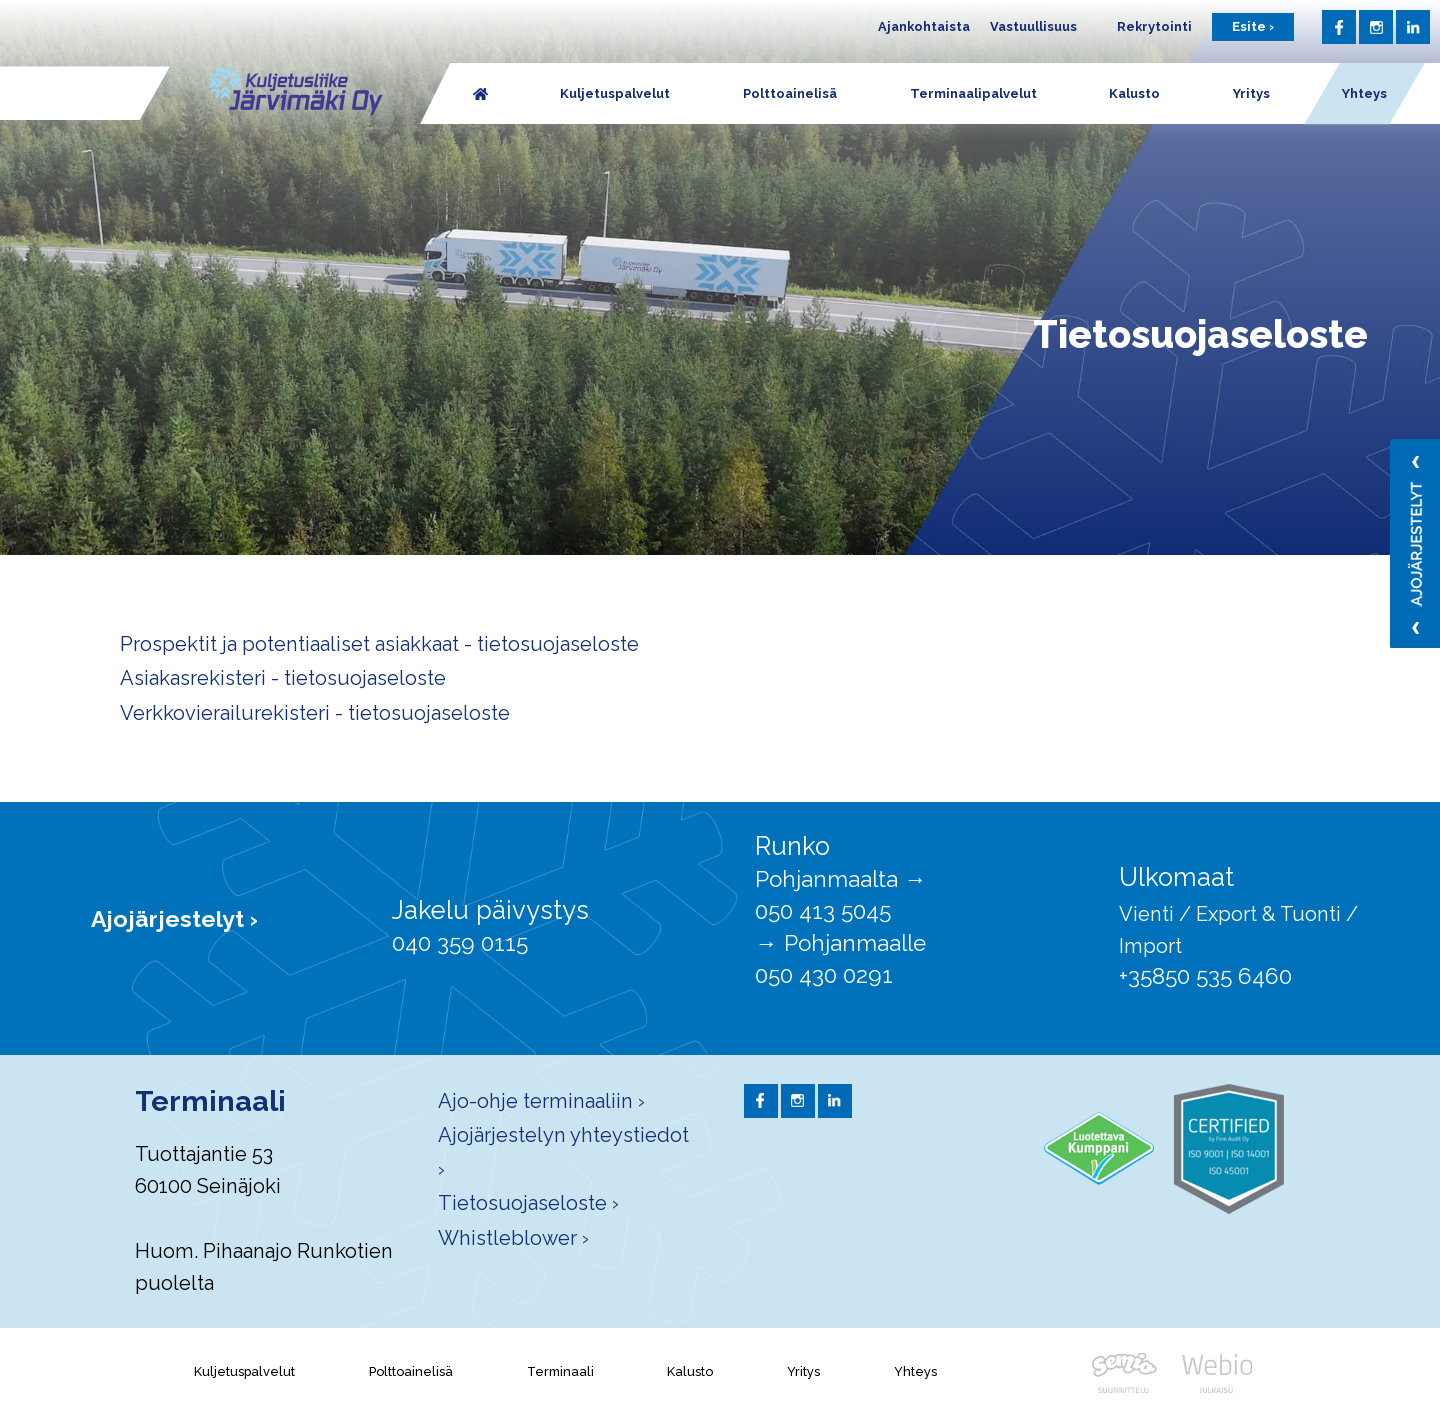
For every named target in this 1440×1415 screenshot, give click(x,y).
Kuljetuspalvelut (244, 1371)
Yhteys (915, 1371)
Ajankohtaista (924, 26)
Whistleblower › (513, 1238)
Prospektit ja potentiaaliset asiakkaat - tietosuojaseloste (379, 644)
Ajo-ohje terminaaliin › (541, 1101)
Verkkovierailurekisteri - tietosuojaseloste (315, 713)
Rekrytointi (1154, 26)
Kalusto (690, 1371)
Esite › (1253, 26)
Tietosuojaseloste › (528, 1203)
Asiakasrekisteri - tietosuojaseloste (283, 678)
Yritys (803, 1371)
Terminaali (560, 1371)
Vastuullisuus (1033, 26)
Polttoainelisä (411, 1371)
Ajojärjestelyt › (174, 918)
